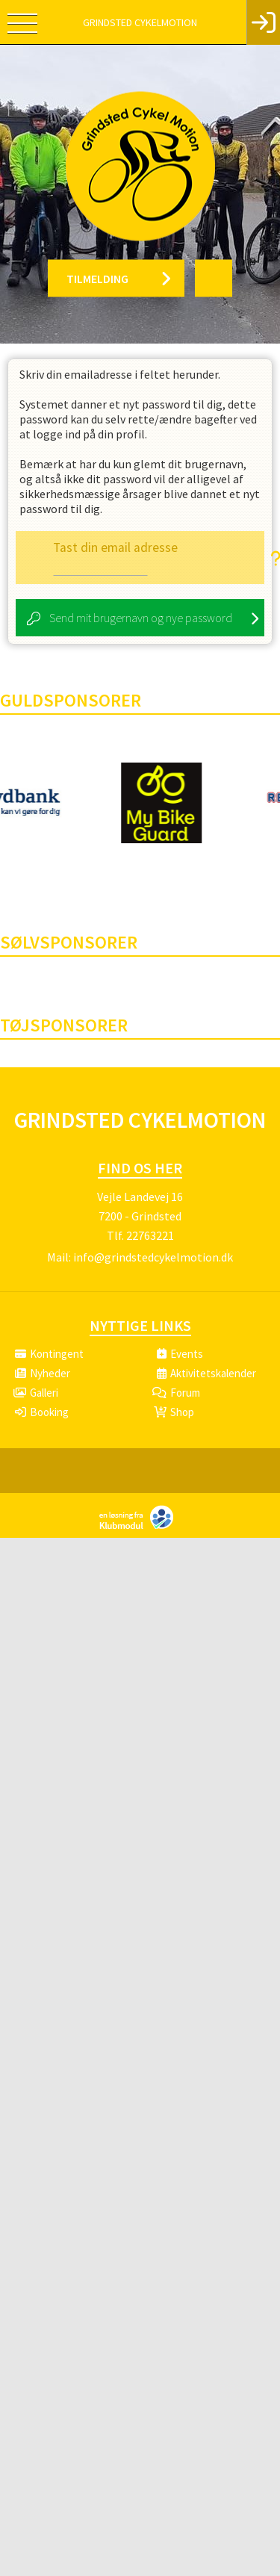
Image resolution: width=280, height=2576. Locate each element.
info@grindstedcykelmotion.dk (153, 1257)
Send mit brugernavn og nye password (140, 617)
